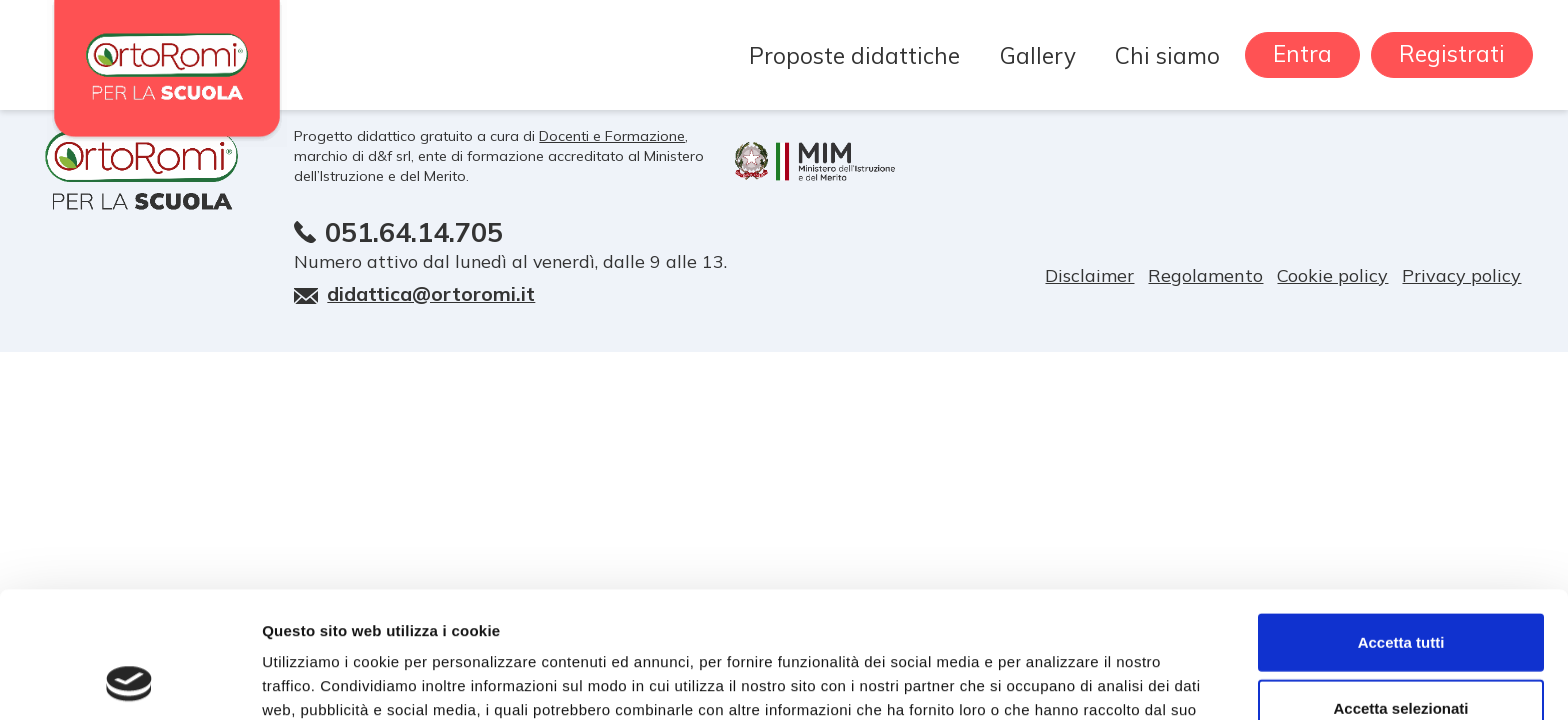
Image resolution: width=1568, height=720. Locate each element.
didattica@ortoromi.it (431, 293)
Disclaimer (1089, 275)
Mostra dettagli (1052, 680)
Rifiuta (1401, 654)
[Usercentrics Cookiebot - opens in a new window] (129, 681)
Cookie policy (1332, 275)
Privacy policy (1461, 275)
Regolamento (1205, 275)
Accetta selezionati (1400, 589)
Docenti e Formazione (612, 136)
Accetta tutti (1401, 523)
